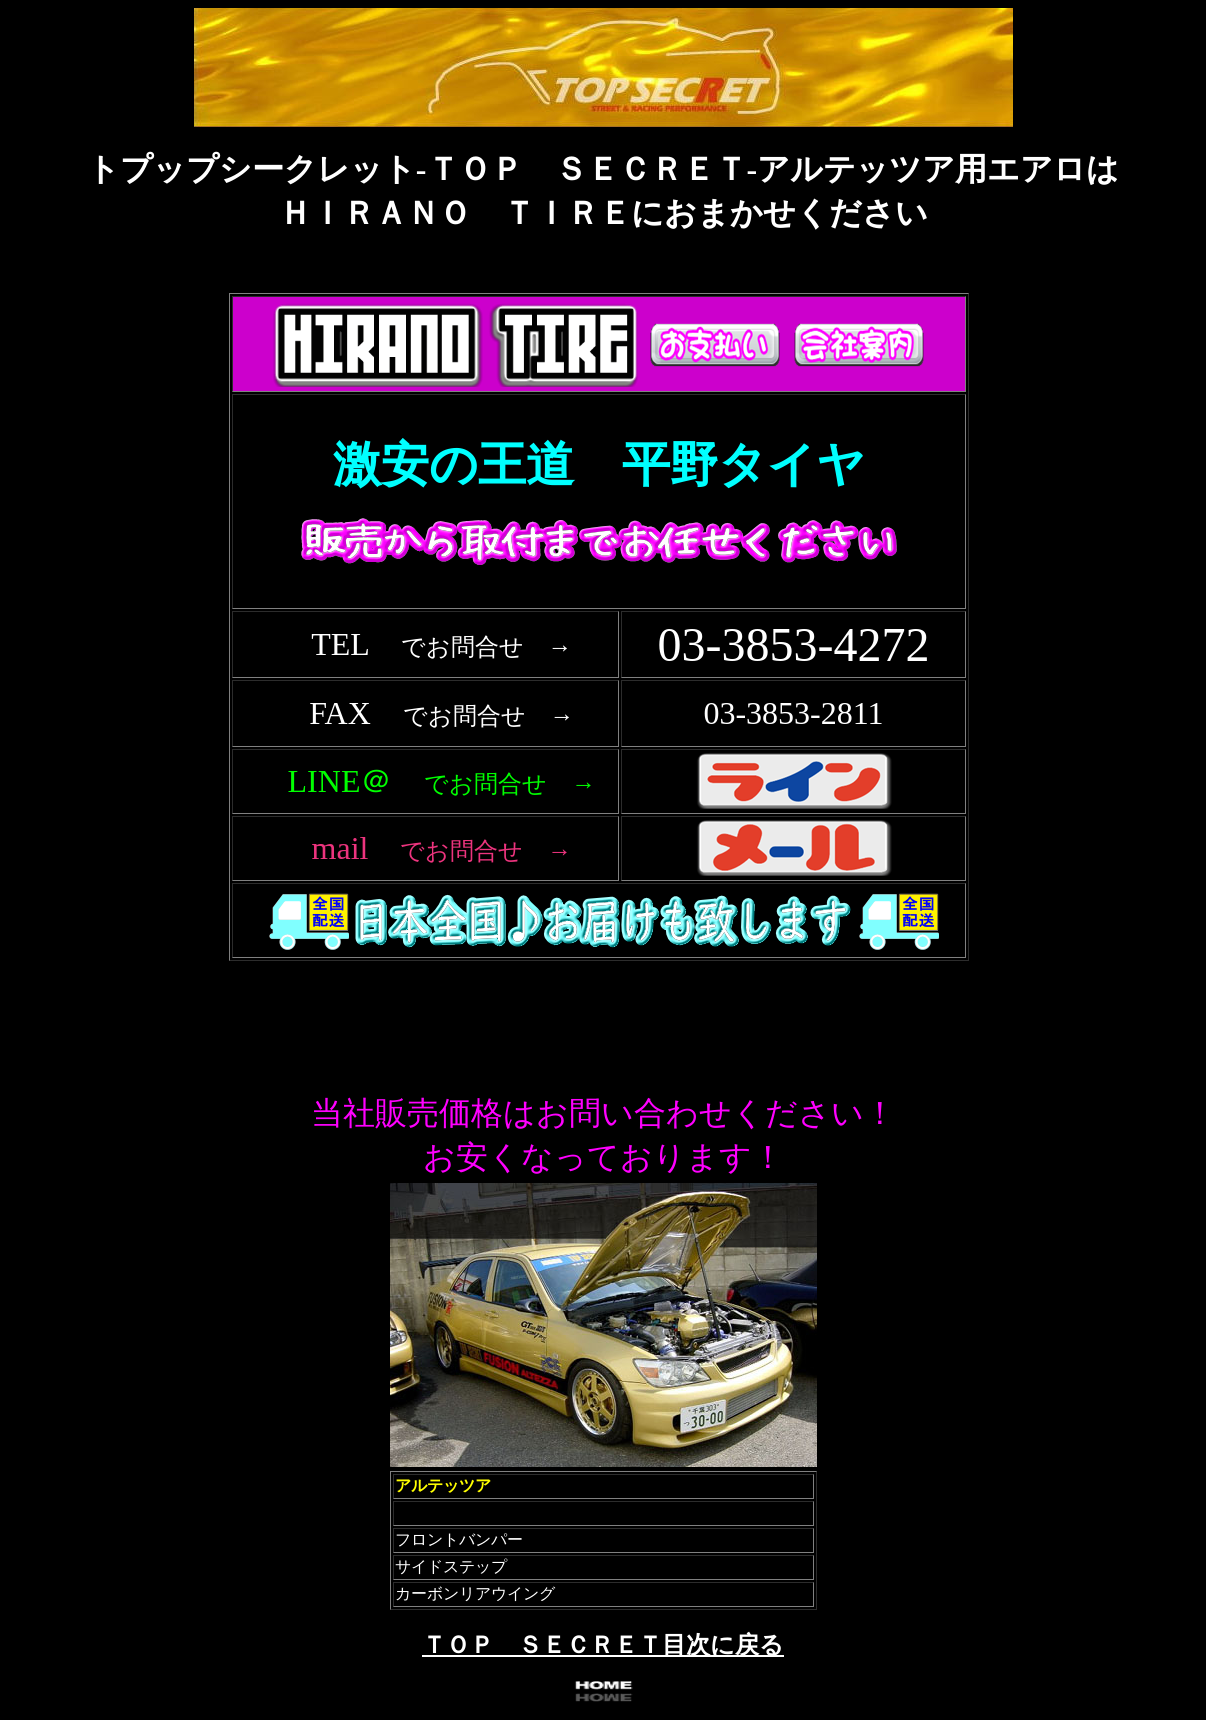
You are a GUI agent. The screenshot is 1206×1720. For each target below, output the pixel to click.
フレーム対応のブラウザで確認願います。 (603, 658)
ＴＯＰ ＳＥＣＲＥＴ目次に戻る (603, 1645)
